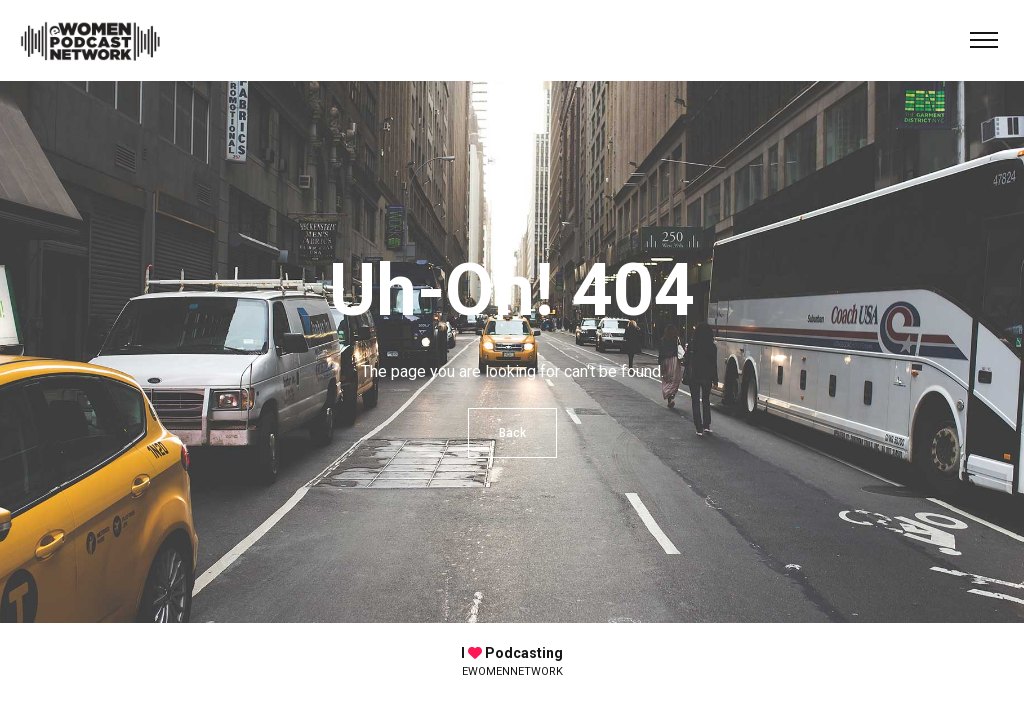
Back (512, 433)
